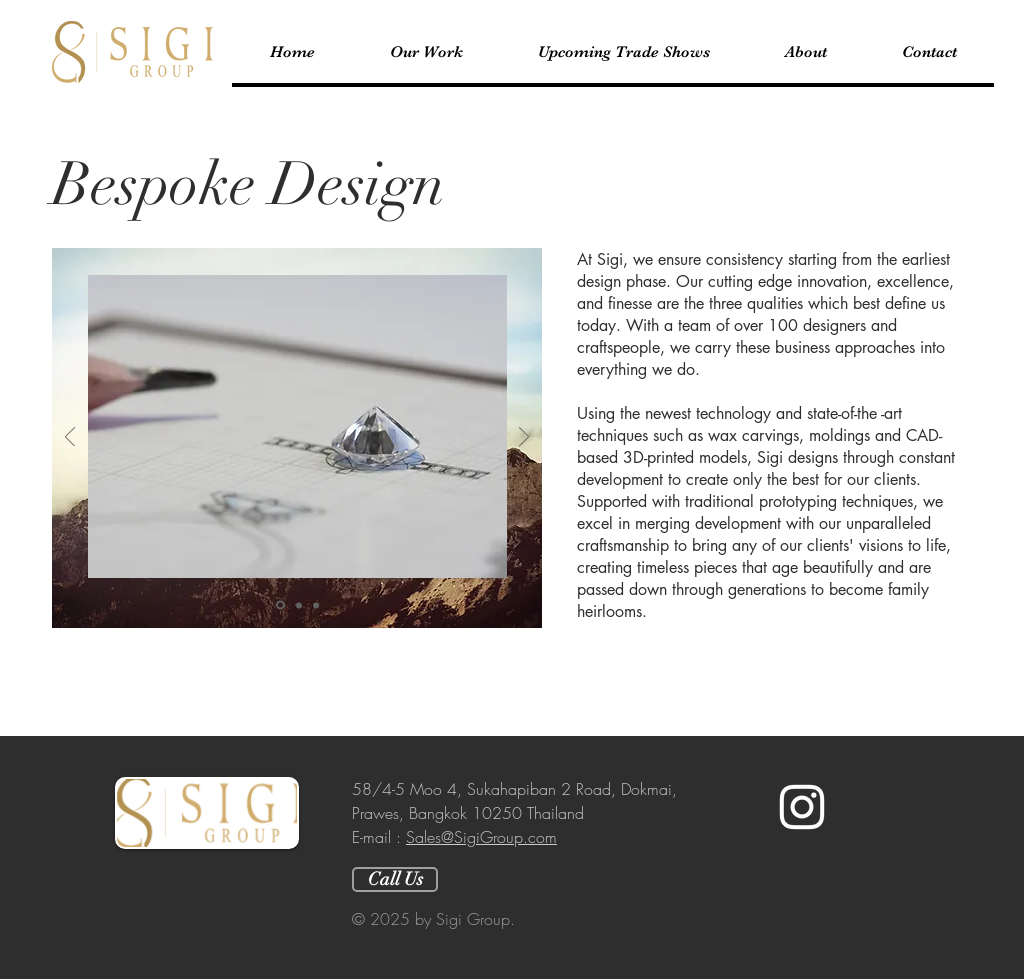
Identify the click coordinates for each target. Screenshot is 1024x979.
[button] (426, 52)
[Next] (524, 438)
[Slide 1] (280, 605)
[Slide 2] (299, 605)
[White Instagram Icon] (802, 807)
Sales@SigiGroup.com (481, 837)
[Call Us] (395, 879)
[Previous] (70, 438)
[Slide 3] (316, 605)
